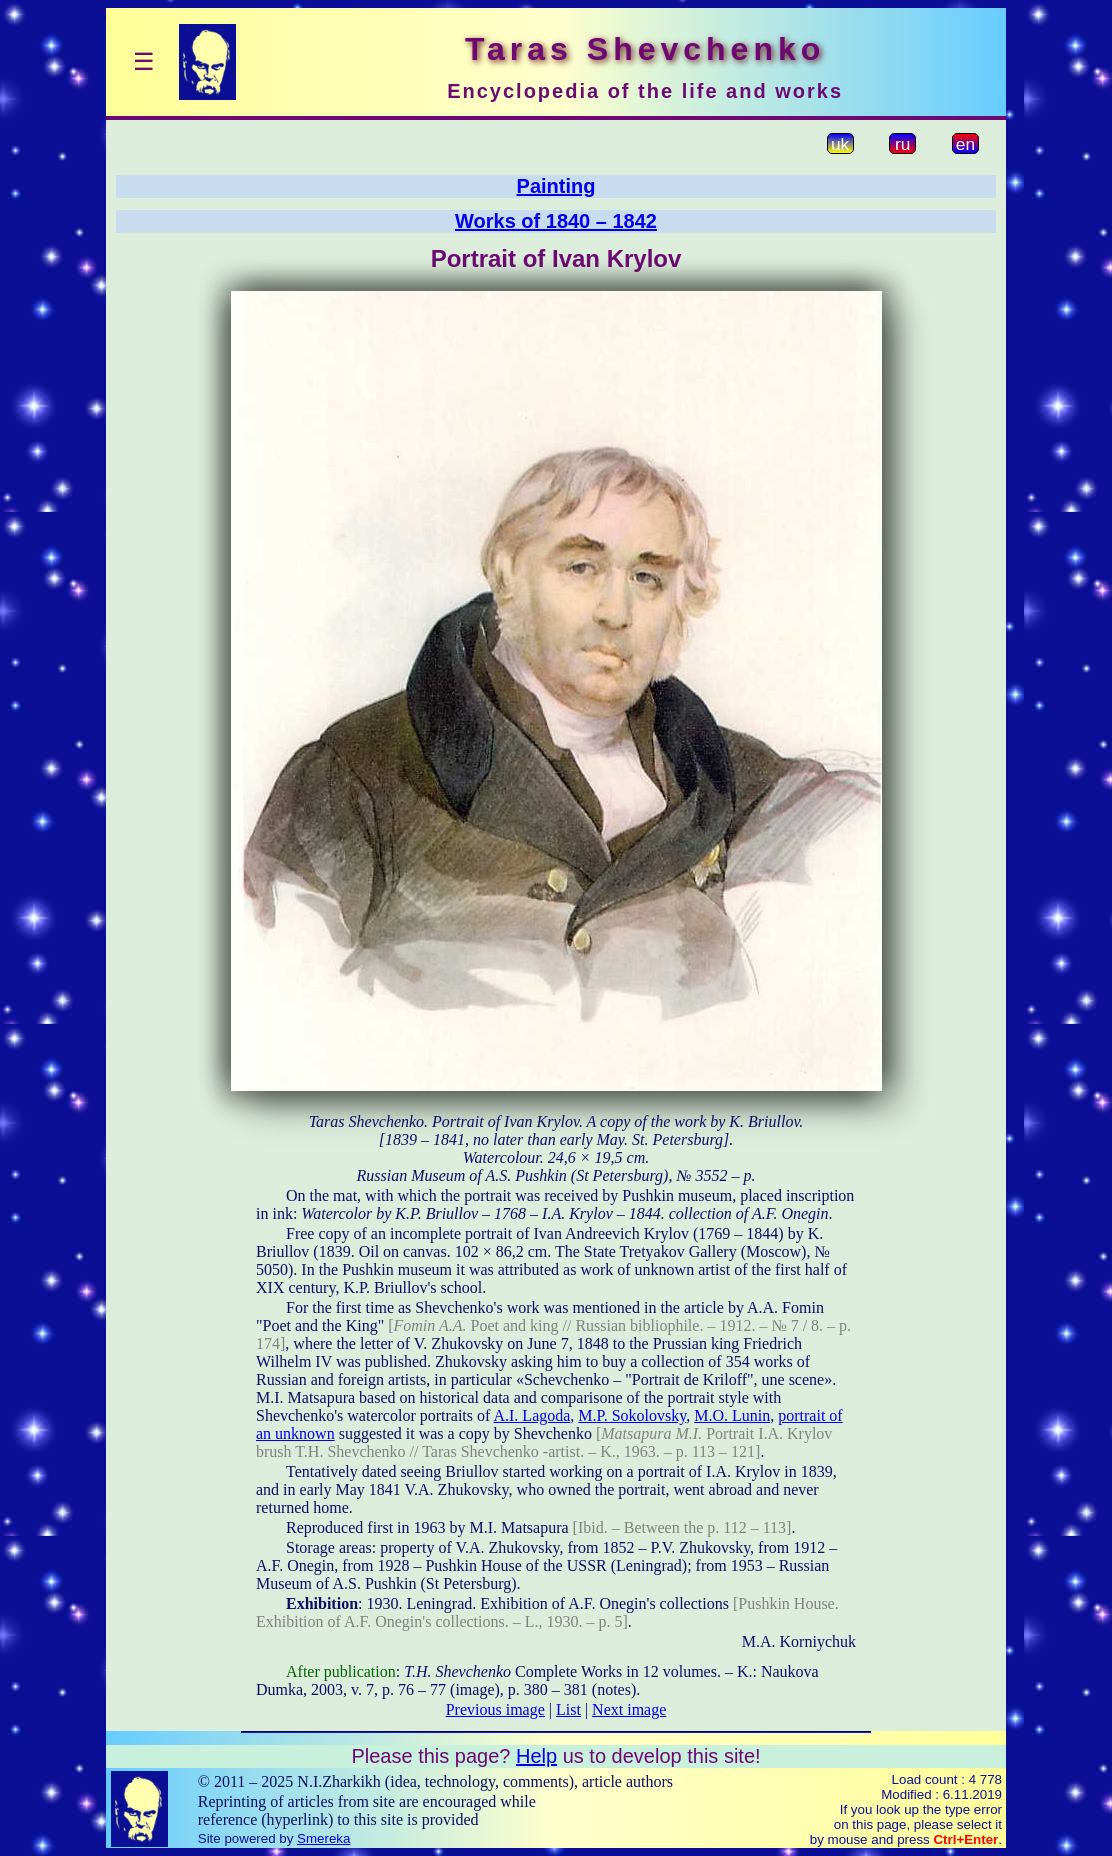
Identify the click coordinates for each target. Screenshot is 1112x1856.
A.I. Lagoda (531, 1415)
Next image (629, 1709)
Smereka (323, 1838)
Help (536, 1756)
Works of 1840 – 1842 (556, 221)
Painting (556, 186)
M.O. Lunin (732, 1415)
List (568, 1709)
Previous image (495, 1709)
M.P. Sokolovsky (632, 1415)
